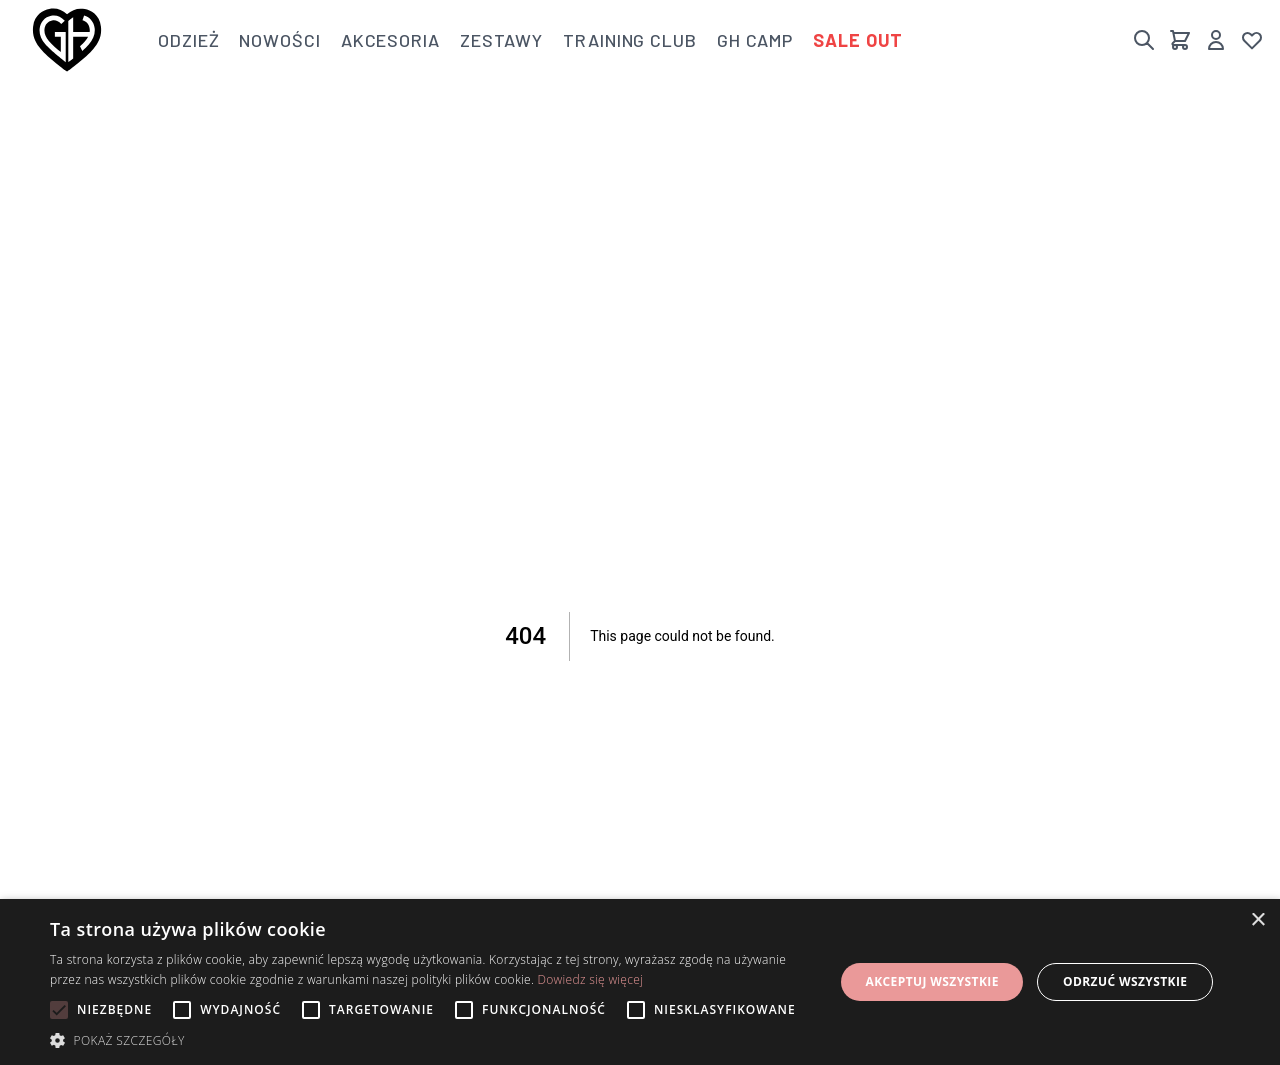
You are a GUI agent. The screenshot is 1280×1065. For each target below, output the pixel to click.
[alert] (640, 982)
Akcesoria (390, 40)
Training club (630, 40)
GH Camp (755, 40)
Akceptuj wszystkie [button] (931, 981)
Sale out (858, 40)
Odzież (188, 40)
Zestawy (501, 40)
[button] (430, 1040)
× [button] (1257, 920)
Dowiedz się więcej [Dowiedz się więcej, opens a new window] (590, 979)
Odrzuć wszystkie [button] (1125, 981)
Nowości (279, 40)
